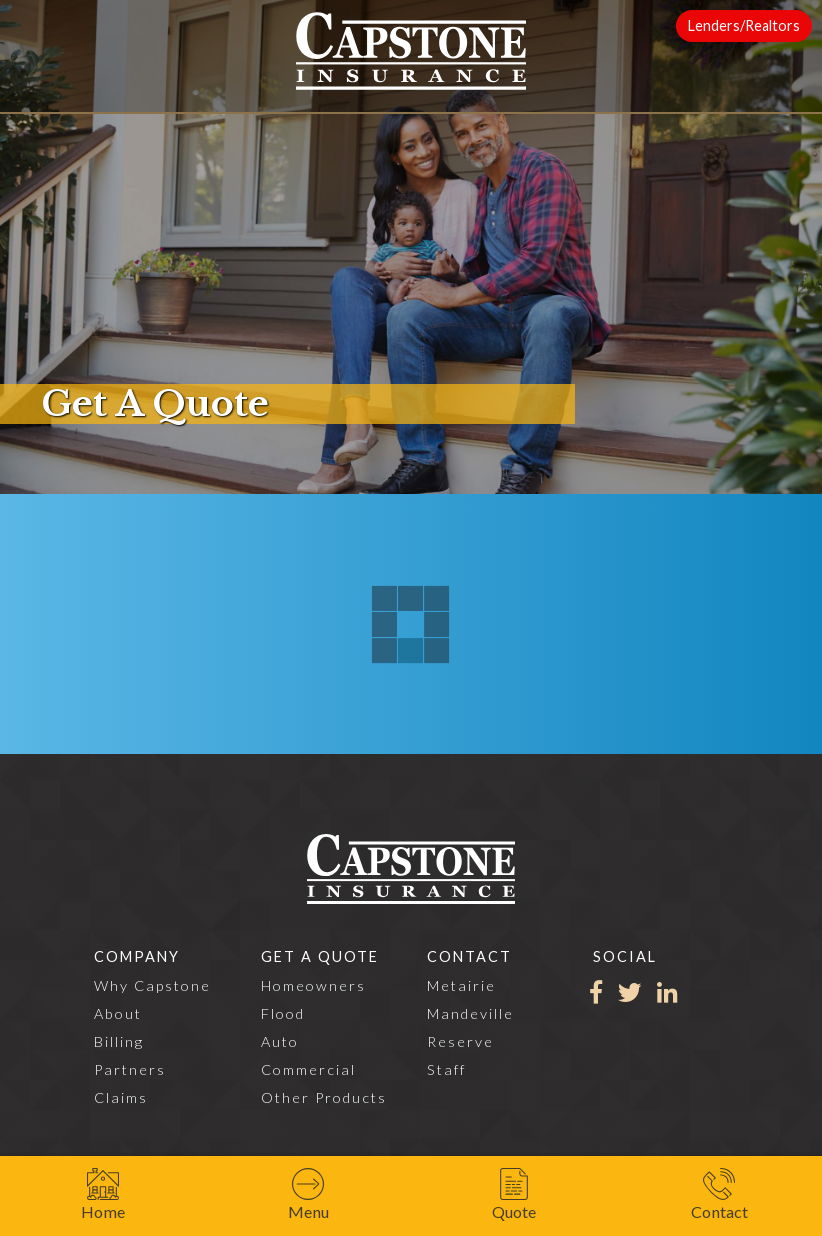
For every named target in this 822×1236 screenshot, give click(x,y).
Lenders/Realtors (744, 25)
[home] (411, 51)
